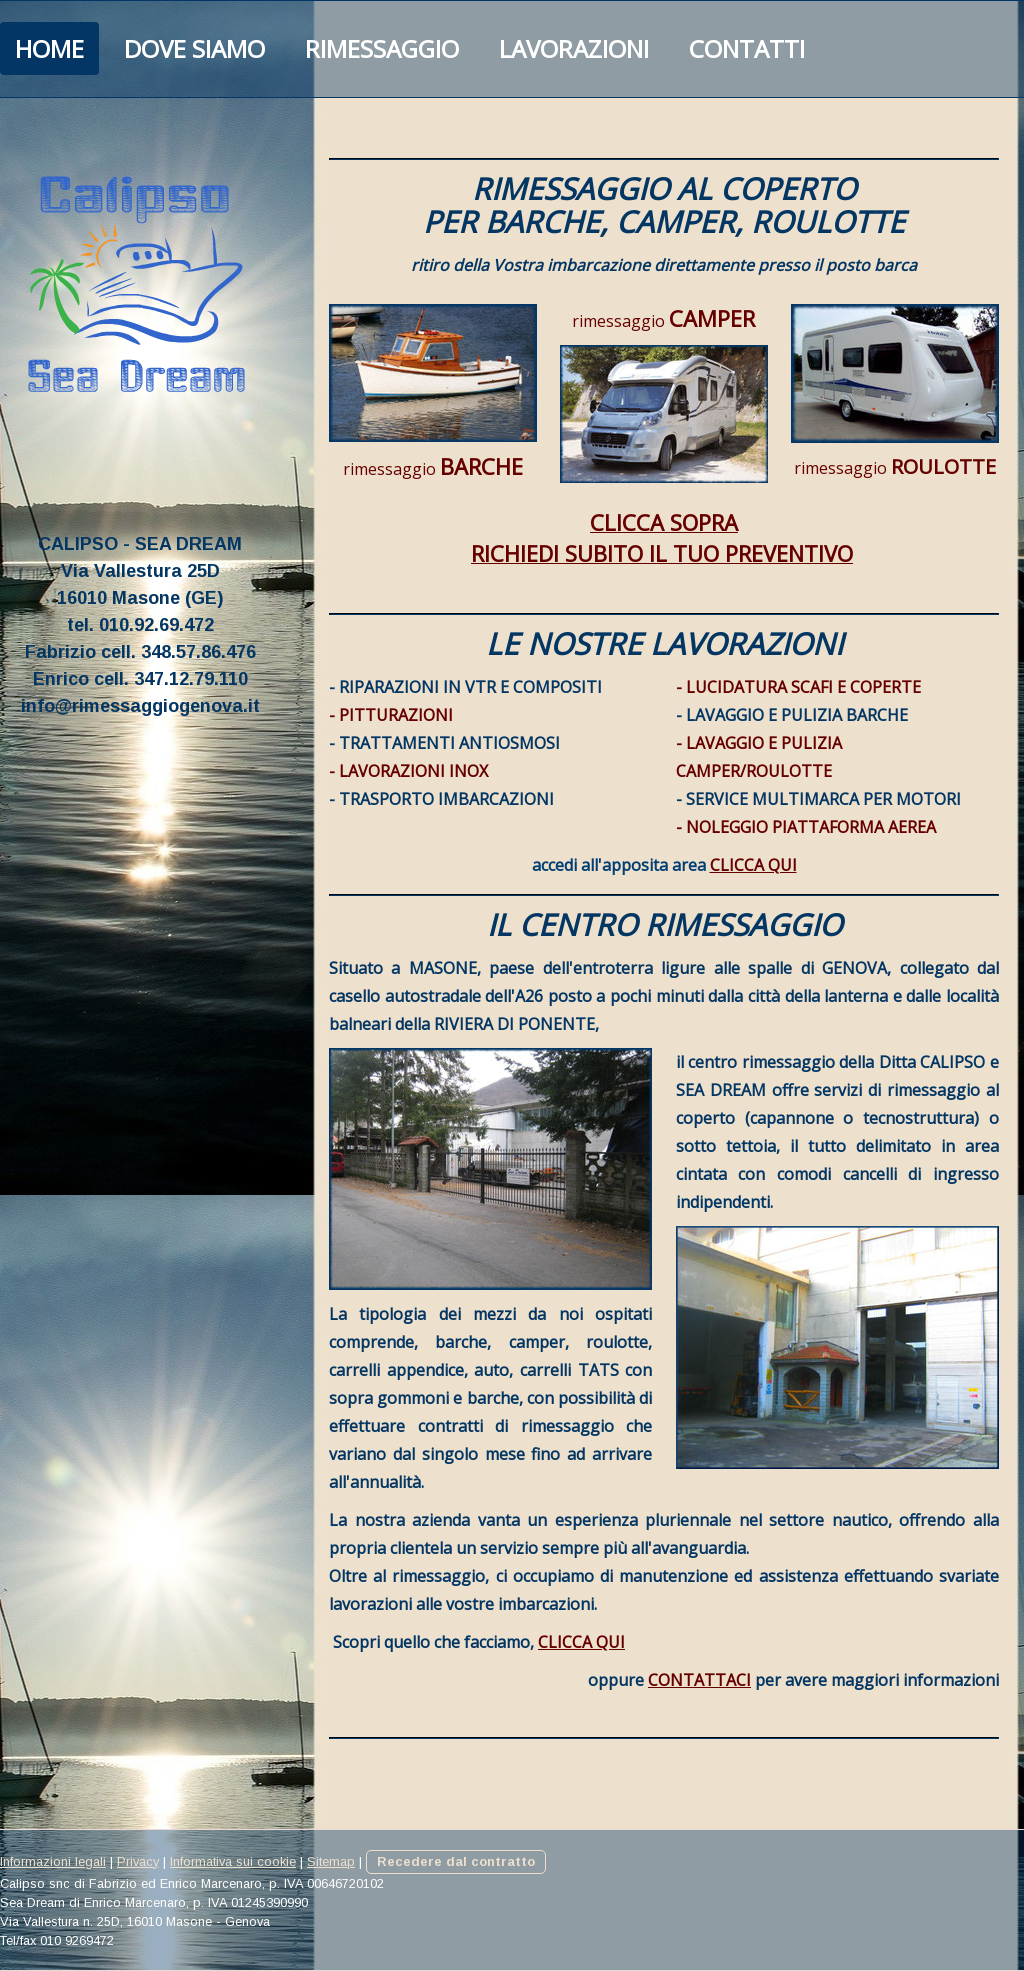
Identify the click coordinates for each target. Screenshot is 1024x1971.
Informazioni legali (53, 1861)
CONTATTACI (699, 1680)
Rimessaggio (382, 48)
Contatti (747, 48)
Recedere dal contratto (456, 1861)
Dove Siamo (194, 48)
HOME (49, 48)
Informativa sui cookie (233, 1861)
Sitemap (331, 1861)
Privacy (138, 1861)
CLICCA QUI (753, 865)
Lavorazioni (574, 48)
